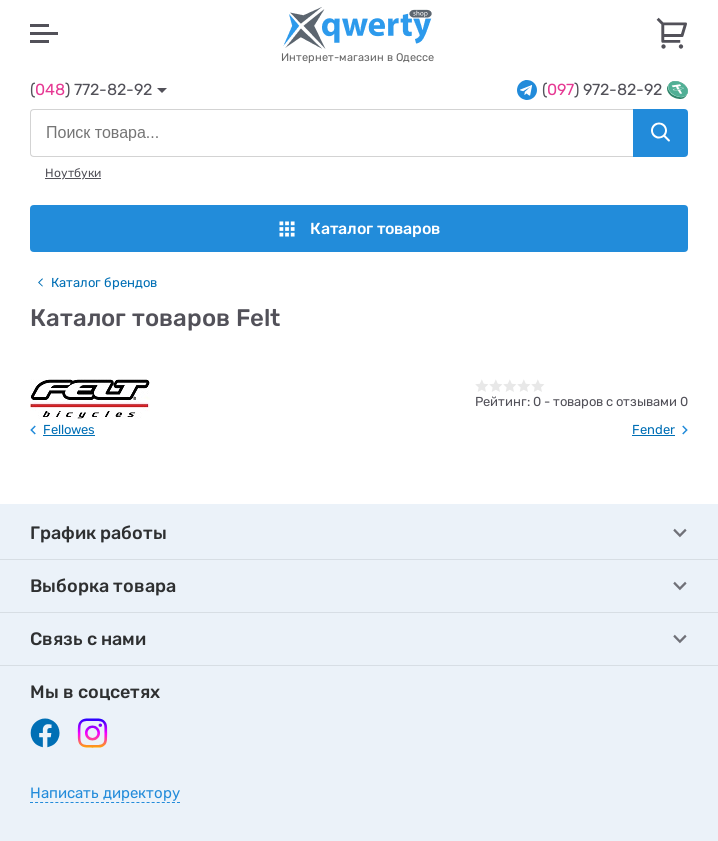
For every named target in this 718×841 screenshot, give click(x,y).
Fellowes (69, 429)
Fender (653, 429)
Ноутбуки (73, 173)
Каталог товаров (359, 228)
